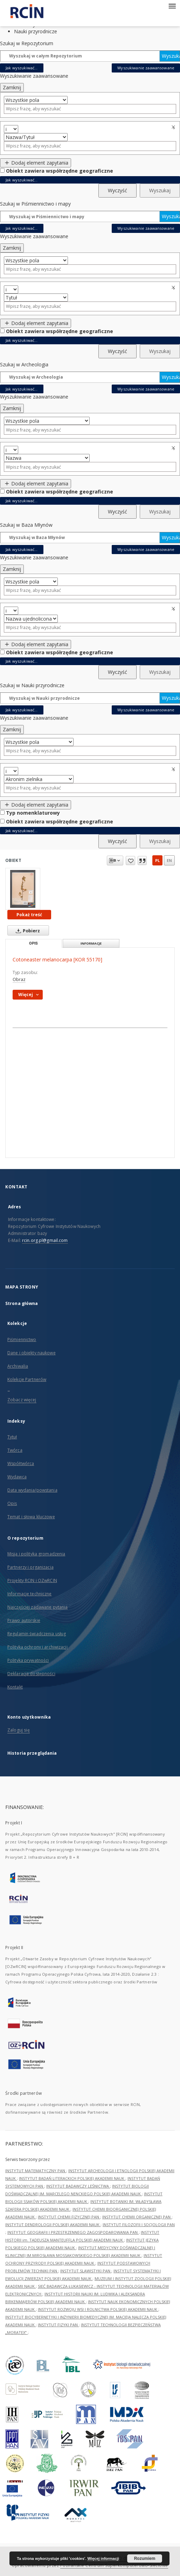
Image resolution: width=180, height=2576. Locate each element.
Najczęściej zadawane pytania (37, 1607)
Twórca (14, 1450)
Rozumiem (144, 2558)
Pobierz (26, 930)
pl (157, 860)
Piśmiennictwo (21, 1339)
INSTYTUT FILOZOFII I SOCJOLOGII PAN (139, 2224)
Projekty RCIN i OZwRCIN (32, 1580)
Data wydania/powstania (32, 1490)
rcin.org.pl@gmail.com (45, 1240)
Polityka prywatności (28, 1660)
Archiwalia (17, 1366)
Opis (12, 1503)
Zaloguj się (18, 1730)
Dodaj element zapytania (35, 162)
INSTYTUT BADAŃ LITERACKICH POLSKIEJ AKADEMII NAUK (72, 2178)
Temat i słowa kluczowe (31, 1517)
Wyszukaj (171, 56)
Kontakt (15, 1687)
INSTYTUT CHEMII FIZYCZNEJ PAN (69, 2216)
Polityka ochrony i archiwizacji (37, 1647)
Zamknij (12, 87)
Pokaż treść (29, 915)
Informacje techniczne (29, 1594)
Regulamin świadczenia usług (36, 1634)
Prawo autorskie (23, 1620)
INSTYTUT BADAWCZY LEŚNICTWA (78, 2186)
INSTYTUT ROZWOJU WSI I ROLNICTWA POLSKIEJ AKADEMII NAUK (98, 2309)
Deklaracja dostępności (31, 1674)
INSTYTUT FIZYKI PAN (58, 2324)
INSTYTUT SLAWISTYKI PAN (85, 2270)
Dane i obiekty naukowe (31, 1353)
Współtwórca (20, 1463)
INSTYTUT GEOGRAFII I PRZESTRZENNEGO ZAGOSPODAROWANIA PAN (73, 2232)
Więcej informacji (103, 2558)
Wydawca (17, 1477)
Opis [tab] (33, 943)
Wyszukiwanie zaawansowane (145, 67)
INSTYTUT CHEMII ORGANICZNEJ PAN (137, 2216)
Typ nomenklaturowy (33, 812)
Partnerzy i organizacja (30, 1567)
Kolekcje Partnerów (26, 1379)
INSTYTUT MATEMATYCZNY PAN (35, 2170)
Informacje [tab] (91, 943)
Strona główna (21, 1303)
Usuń (174, 127)
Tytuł (12, 1437)
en (169, 860)
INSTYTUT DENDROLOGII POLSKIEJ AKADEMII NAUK (53, 2224)
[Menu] (172, 5)
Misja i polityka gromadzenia (36, 1554)
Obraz (19, 979)
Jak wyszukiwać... (22, 67)
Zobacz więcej (21, 1400)
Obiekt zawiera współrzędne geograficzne (59, 170)
